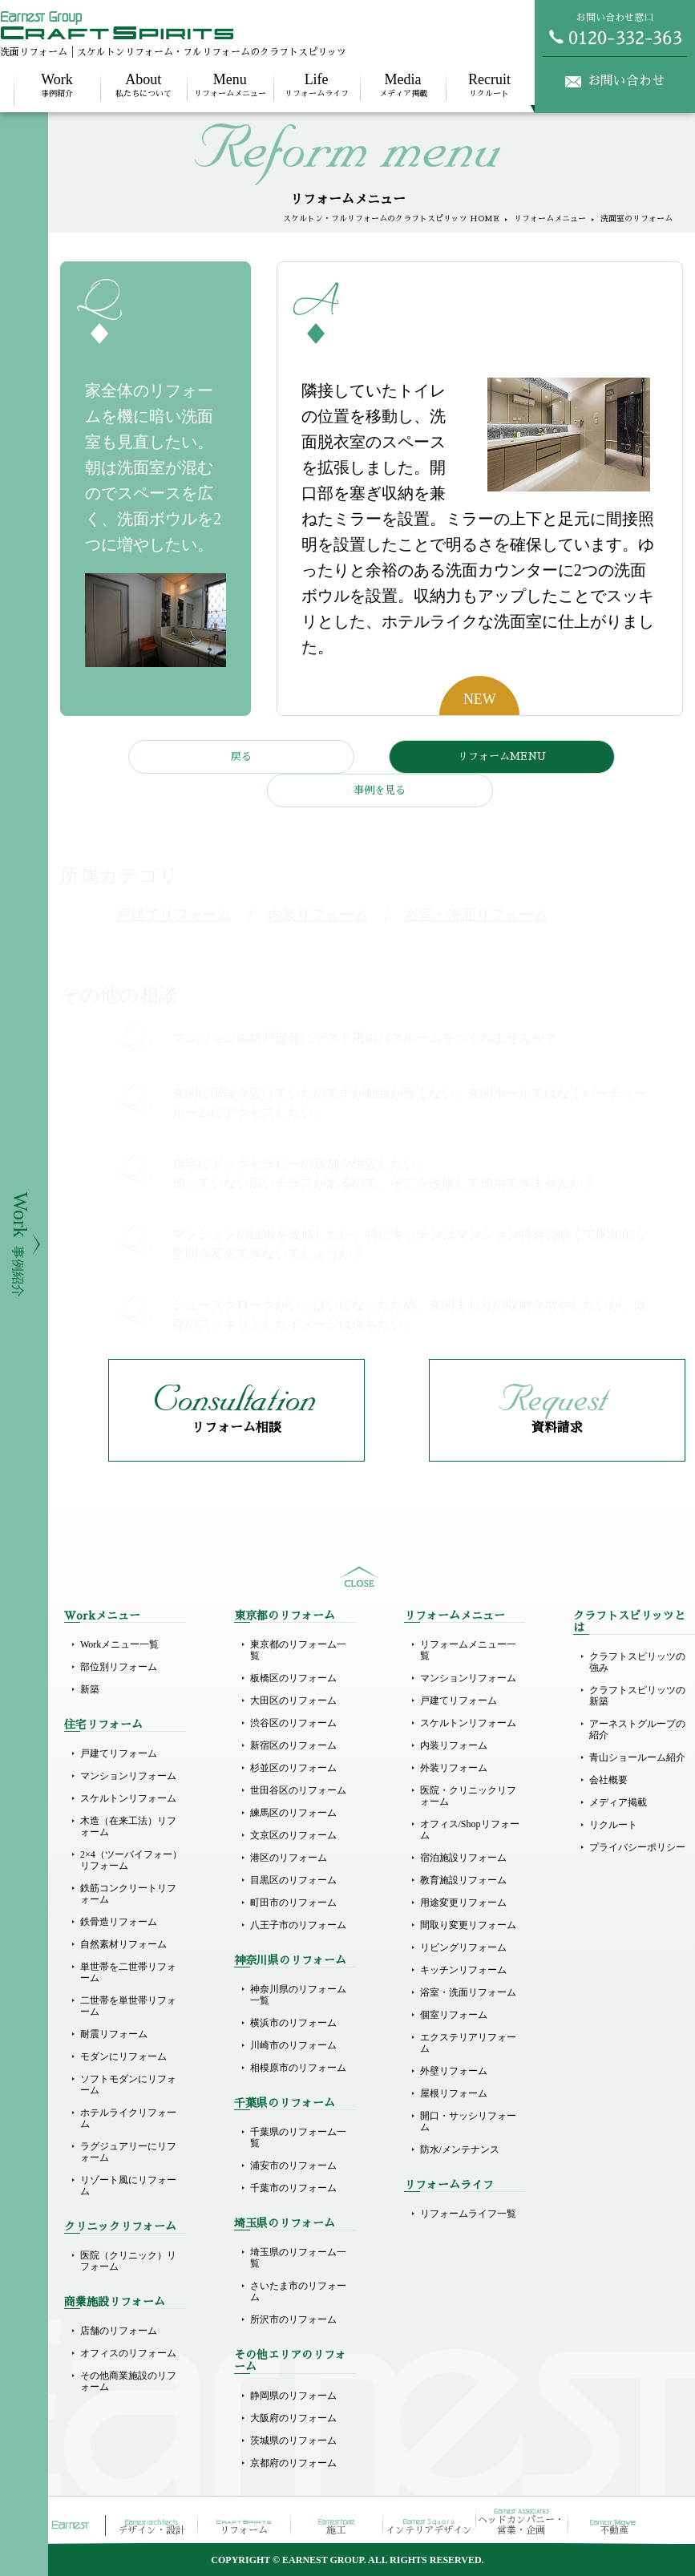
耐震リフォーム (113, 2034)
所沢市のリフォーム (293, 2319)
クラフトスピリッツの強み (637, 1662)
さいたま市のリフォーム (298, 2291)
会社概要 (608, 1779)
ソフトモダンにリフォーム (128, 2084)
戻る (241, 756)
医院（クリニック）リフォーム (128, 2261)
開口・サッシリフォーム (468, 2121)
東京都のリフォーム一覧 (298, 1650)
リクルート (489, 84)
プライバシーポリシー (637, 1847)
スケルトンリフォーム (128, 1798)
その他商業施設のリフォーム (128, 2381)
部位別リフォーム (118, 1666)
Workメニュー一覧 (119, 1644)
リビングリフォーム (463, 1947)
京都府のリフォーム (293, 2463)
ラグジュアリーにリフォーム (128, 2152)
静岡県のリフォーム (293, 2395)
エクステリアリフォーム (468, 2043)
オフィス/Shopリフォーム (469, 1829)
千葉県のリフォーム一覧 (298, 2137)
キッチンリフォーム (463, 1969)
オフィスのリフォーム (128, 2353)
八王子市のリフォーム (298, 1925)
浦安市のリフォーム (293, 2165)
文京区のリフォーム (293, 1835)
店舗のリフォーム (118, 2330)
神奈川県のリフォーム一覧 (298, 1995)
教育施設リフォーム (463, 1880)
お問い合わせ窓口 (614, 29)
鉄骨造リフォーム (118, 1921)
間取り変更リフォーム (468, 1925)
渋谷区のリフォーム (293, 1723)
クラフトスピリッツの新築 (637, 1695)
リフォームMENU (502, 756)
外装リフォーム (453, 1767)
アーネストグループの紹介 (637, 1729)
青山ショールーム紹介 (637, 1757)
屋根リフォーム (453, 2093)
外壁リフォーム (453, 2071)
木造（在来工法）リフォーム (128, 1826)
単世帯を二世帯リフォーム (128, 1972)
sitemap (359, 1577)
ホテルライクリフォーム (128, 2118)
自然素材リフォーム (123, 1944)
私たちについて (143, 84)
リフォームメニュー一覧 (468, 1650)
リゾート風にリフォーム (128, 2185)
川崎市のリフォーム (293, 2045)
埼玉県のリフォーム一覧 (298, 2257)
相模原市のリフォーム (298, 2067)
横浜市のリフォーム (293, 2022)
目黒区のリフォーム (293, 1880)
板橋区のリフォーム (293, 1678)
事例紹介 (57, 84)
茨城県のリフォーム (293, 2440)
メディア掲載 (403, 84)
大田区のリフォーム (293, 1700)
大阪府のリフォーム (293, 2418)
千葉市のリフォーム (293, 2188)
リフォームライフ (317, 84)
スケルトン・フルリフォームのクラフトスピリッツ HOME (391, 219)
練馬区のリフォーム (293, 1812)
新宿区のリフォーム (293, 1745)
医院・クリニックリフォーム (468, 1796)
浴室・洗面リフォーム (468, 1992)
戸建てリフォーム (118, 1753)
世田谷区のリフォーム (298, 1790)
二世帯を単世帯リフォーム (128, 2006)
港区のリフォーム (288, 1857)
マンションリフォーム (128, 1775)
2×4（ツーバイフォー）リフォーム (131, 1860)
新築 (89, 1689)
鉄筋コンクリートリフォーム (128, 1893)
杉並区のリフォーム (293, 1767)
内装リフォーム (453, 1745)
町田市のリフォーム (293, 1902)
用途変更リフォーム (463, 1902)
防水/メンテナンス (459, 2149)
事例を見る (380, 790)
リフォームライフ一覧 (468, 2213)
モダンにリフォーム (123, 2056)
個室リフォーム (453, 2014)
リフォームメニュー (230, 84)
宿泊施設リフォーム (463, 1857)
